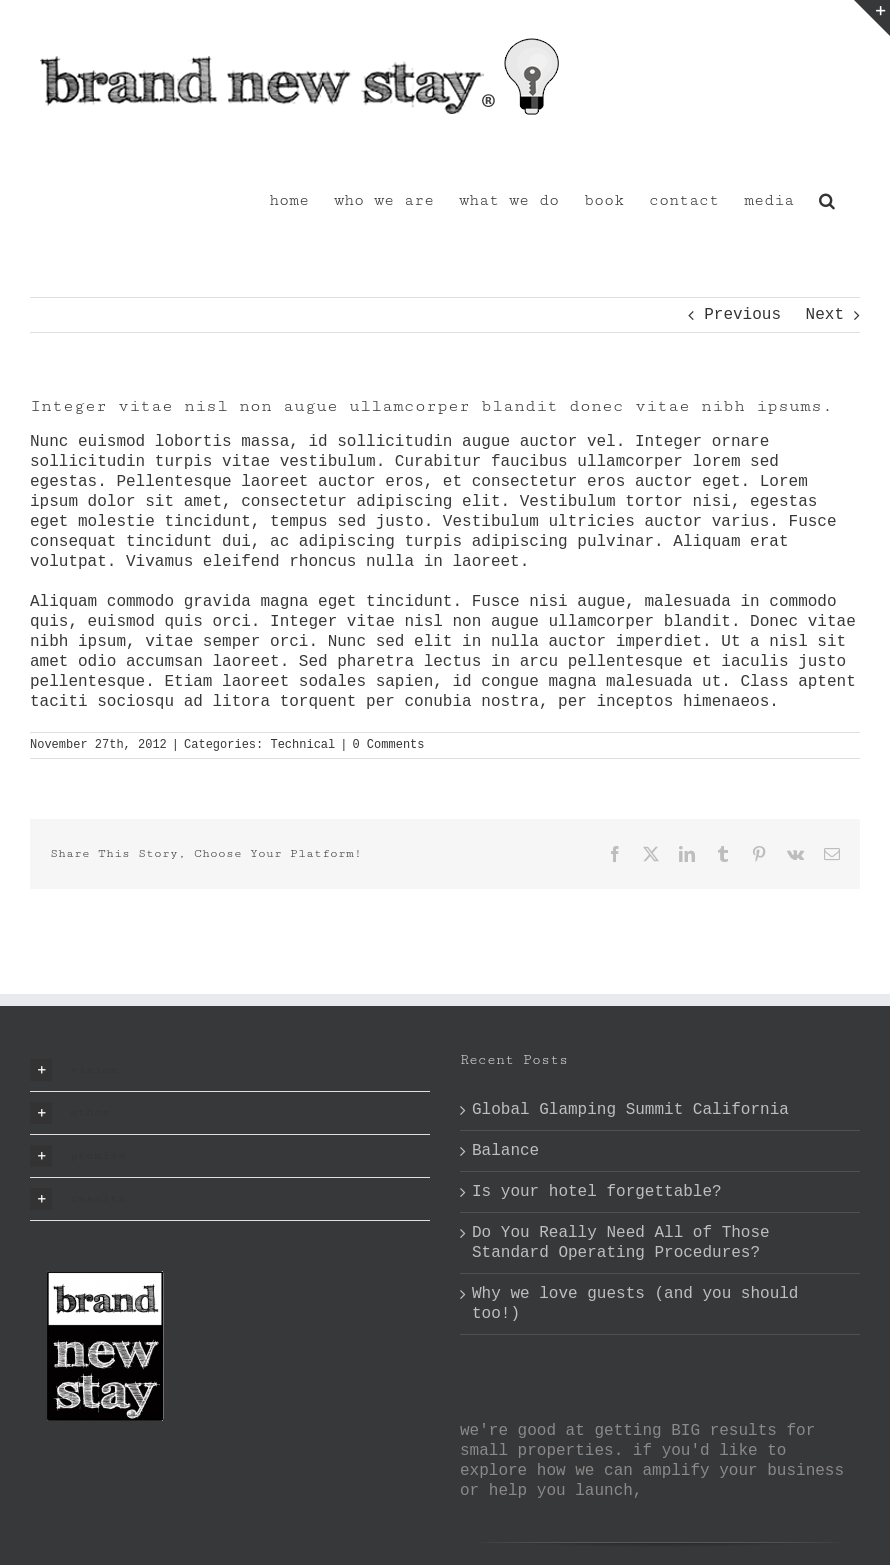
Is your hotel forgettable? (597, 1192)
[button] (827, 199)
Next (825, 315)
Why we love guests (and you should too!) (635, 1304)
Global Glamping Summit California (630, 1110)
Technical (302, 745)
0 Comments (388, 745)
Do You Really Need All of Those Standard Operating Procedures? (621, 1243)
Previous (742, 315)
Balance (505, 1151)
